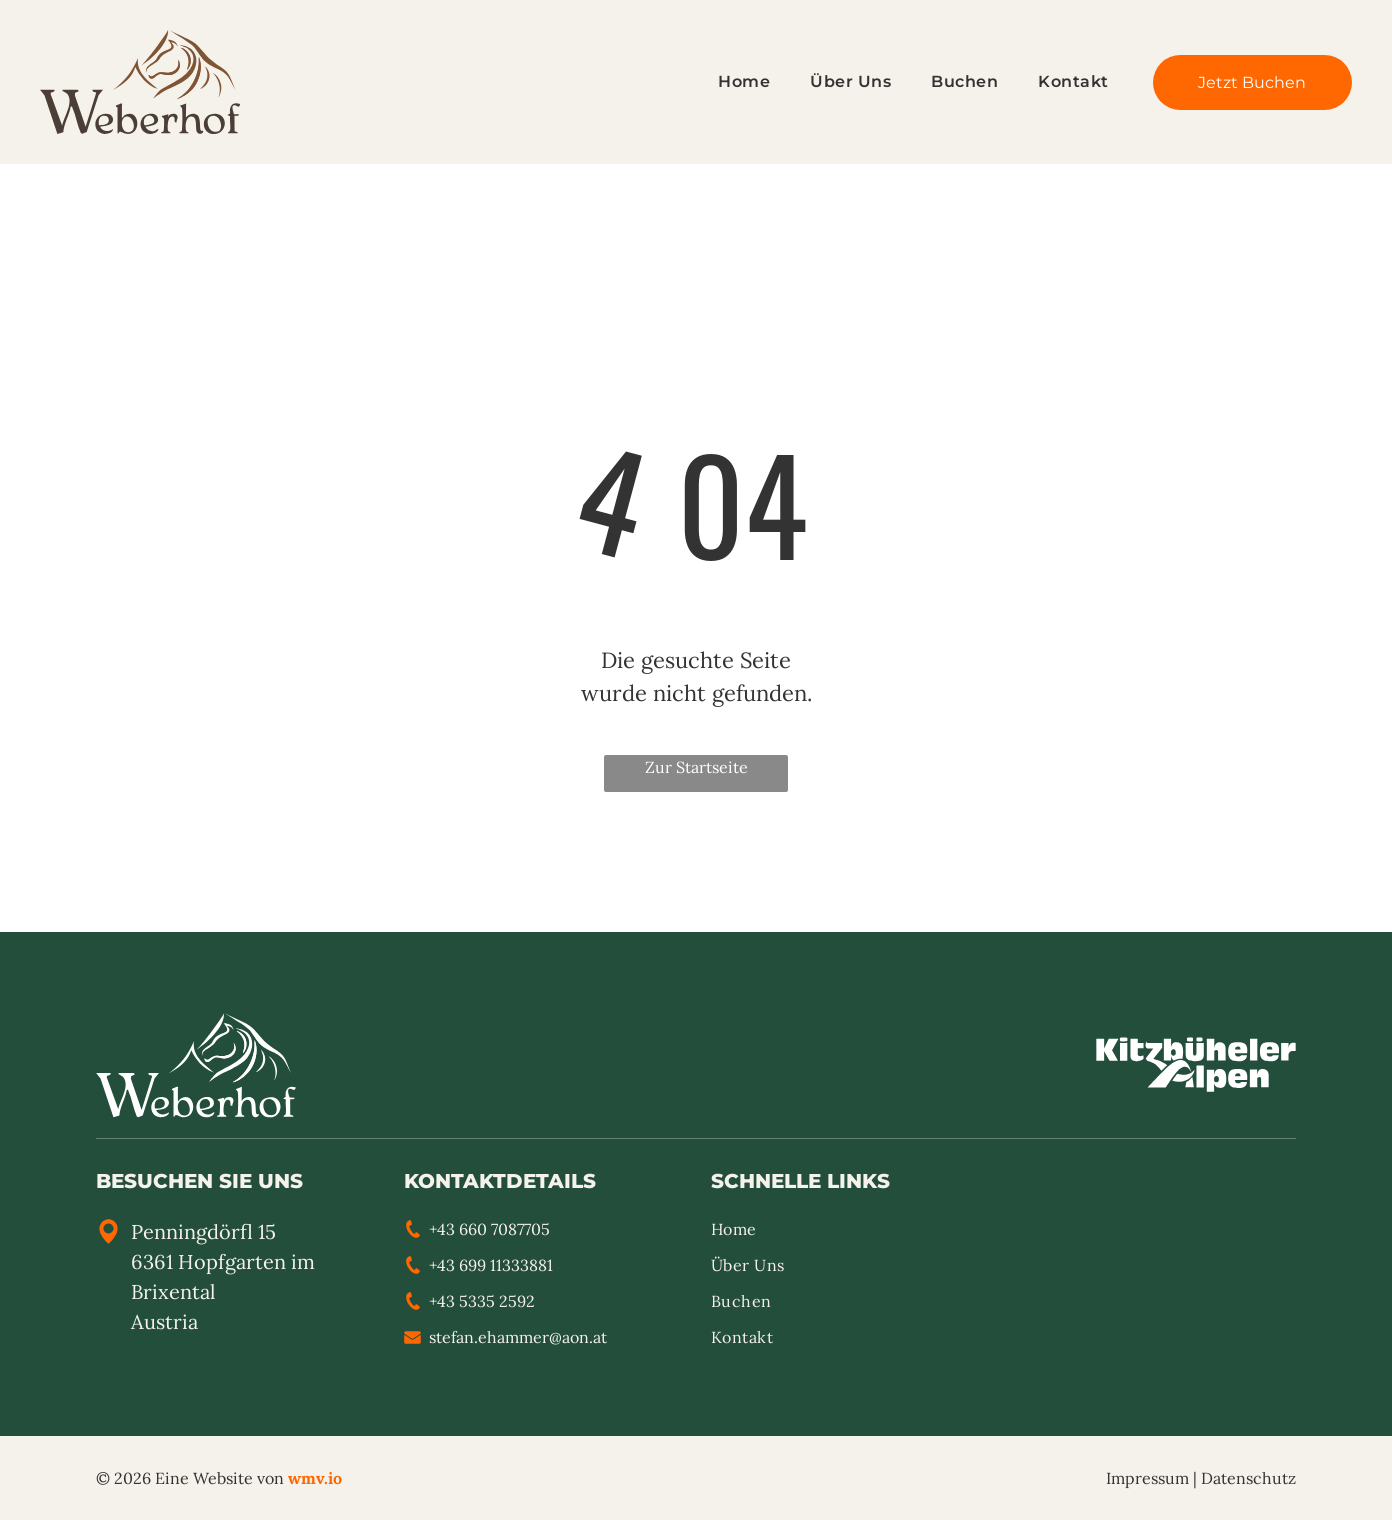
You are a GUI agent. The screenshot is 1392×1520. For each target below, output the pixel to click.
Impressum (1147, 1478)
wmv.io (315, 1478)
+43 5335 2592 (482, 1301)
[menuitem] (724, 81)
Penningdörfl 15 (203, 1231)
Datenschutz (1248, 1478)
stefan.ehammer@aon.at (518, 1337)
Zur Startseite (696, 767)
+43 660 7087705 (489, 1229)
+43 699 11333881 (491, 1265)
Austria (164, 1321)
